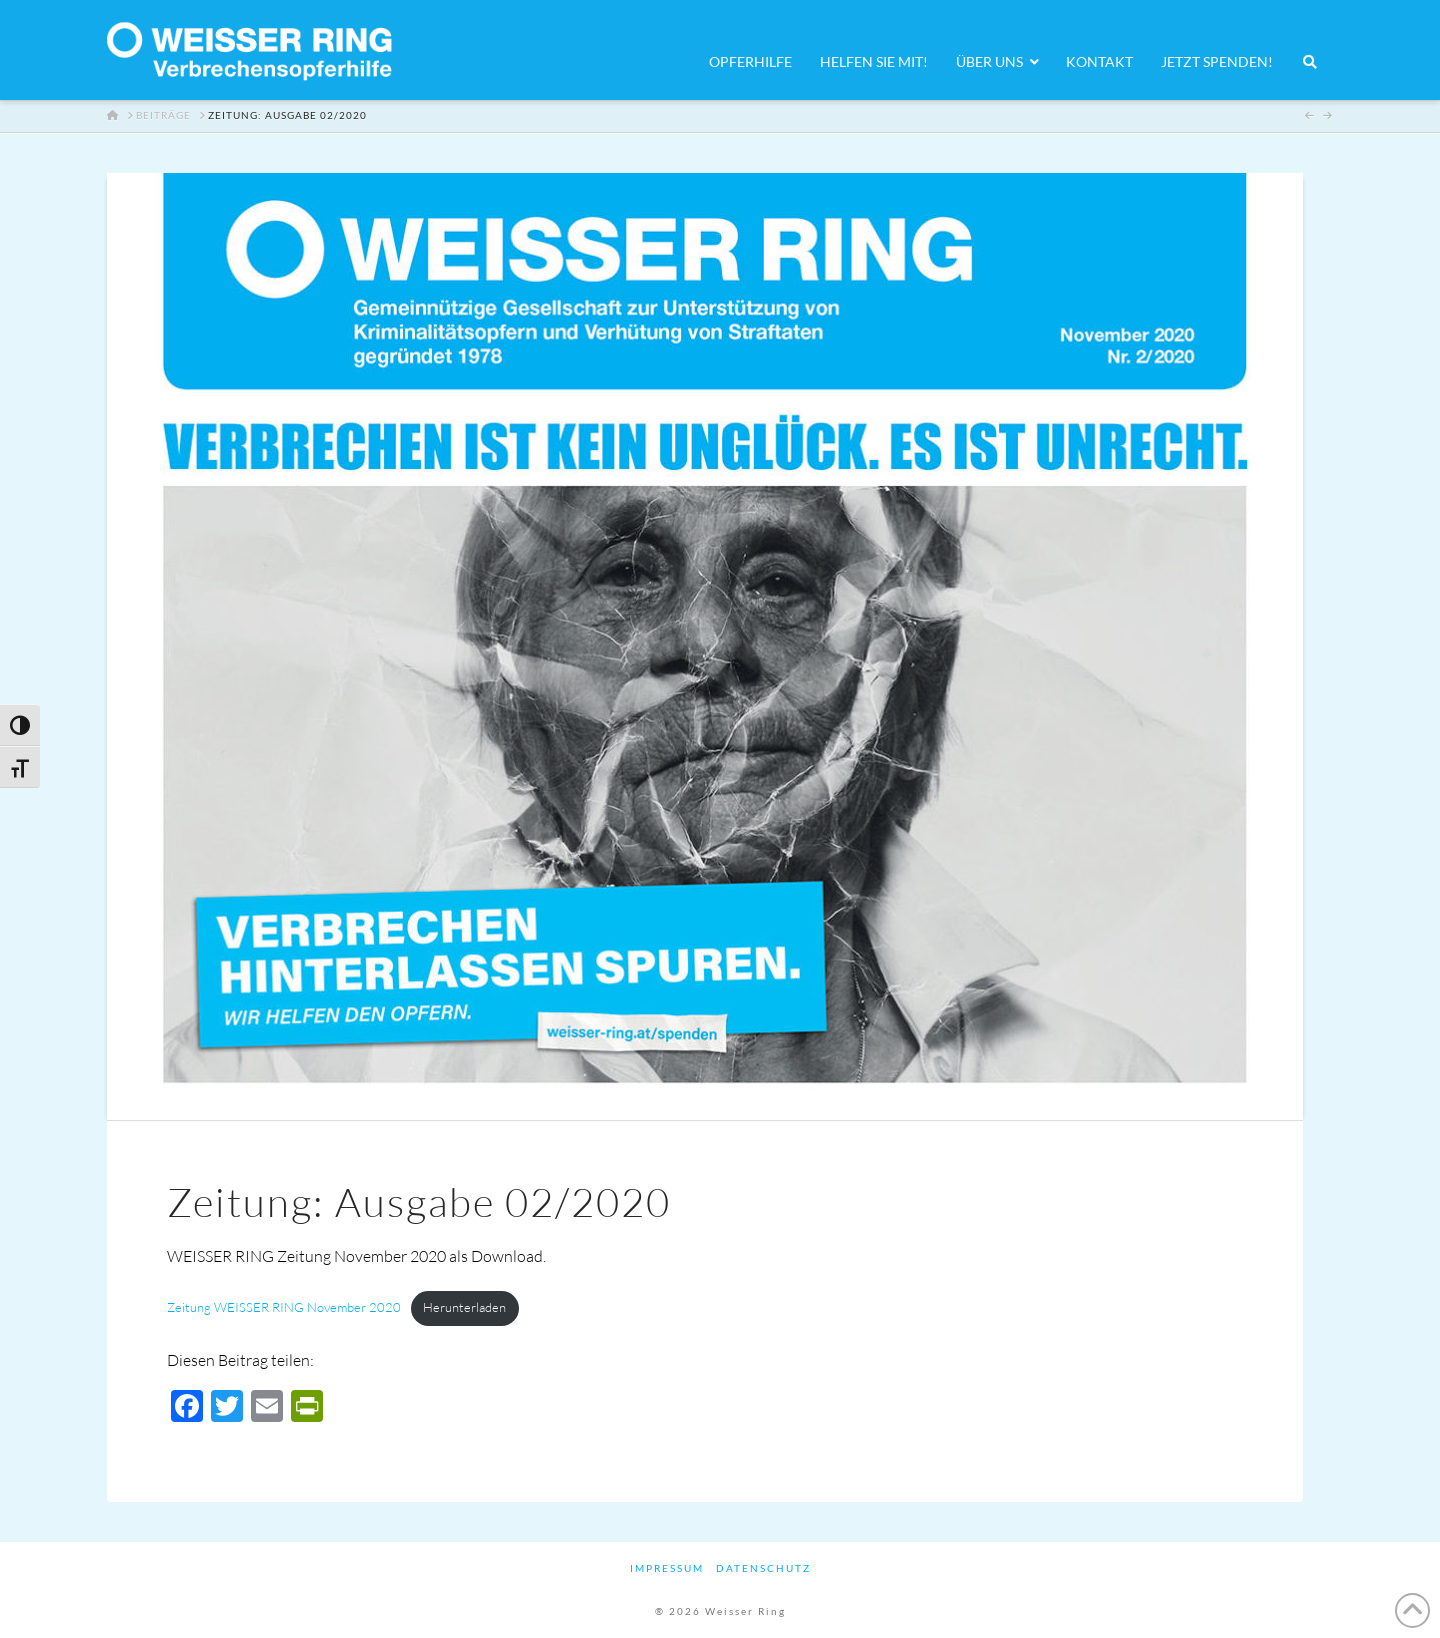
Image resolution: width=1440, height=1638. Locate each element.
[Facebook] (187, 1408)
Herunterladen (464, 1307)
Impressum (667, 1568)
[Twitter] (227, 1408)
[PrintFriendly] (307, 1408)
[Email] (267, 1408)
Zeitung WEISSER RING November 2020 (284, 1307)
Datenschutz (763, 1568)
